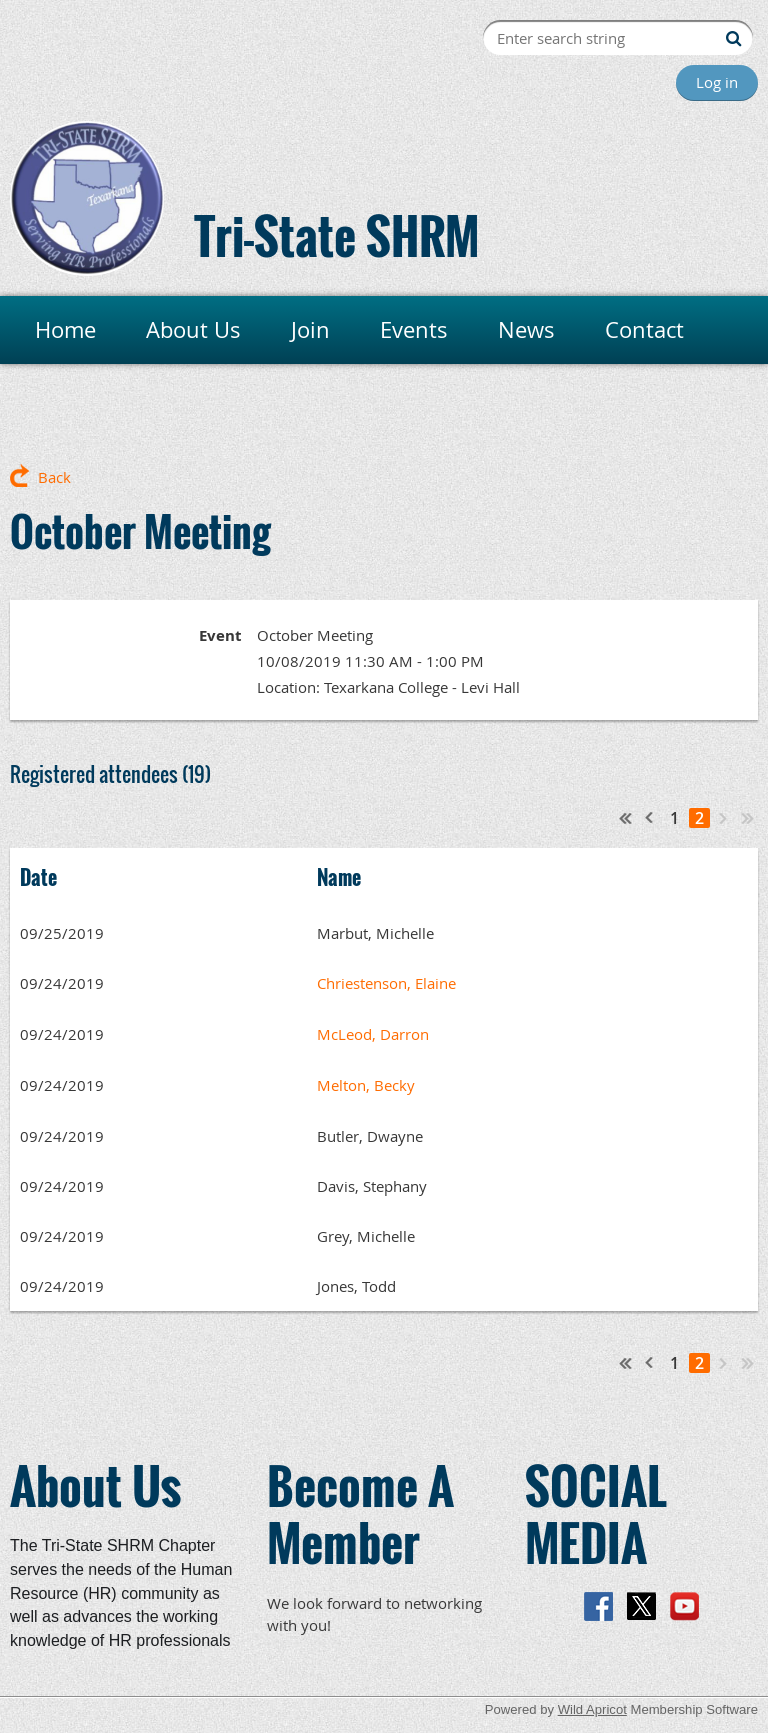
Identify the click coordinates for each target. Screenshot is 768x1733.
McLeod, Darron (373, 1034)
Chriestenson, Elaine (386, 983)
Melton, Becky (366, 1085)
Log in (717, 82)
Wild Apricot (592, 1709)
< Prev (650, 818)
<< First (626, 818)
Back (54, 477)
